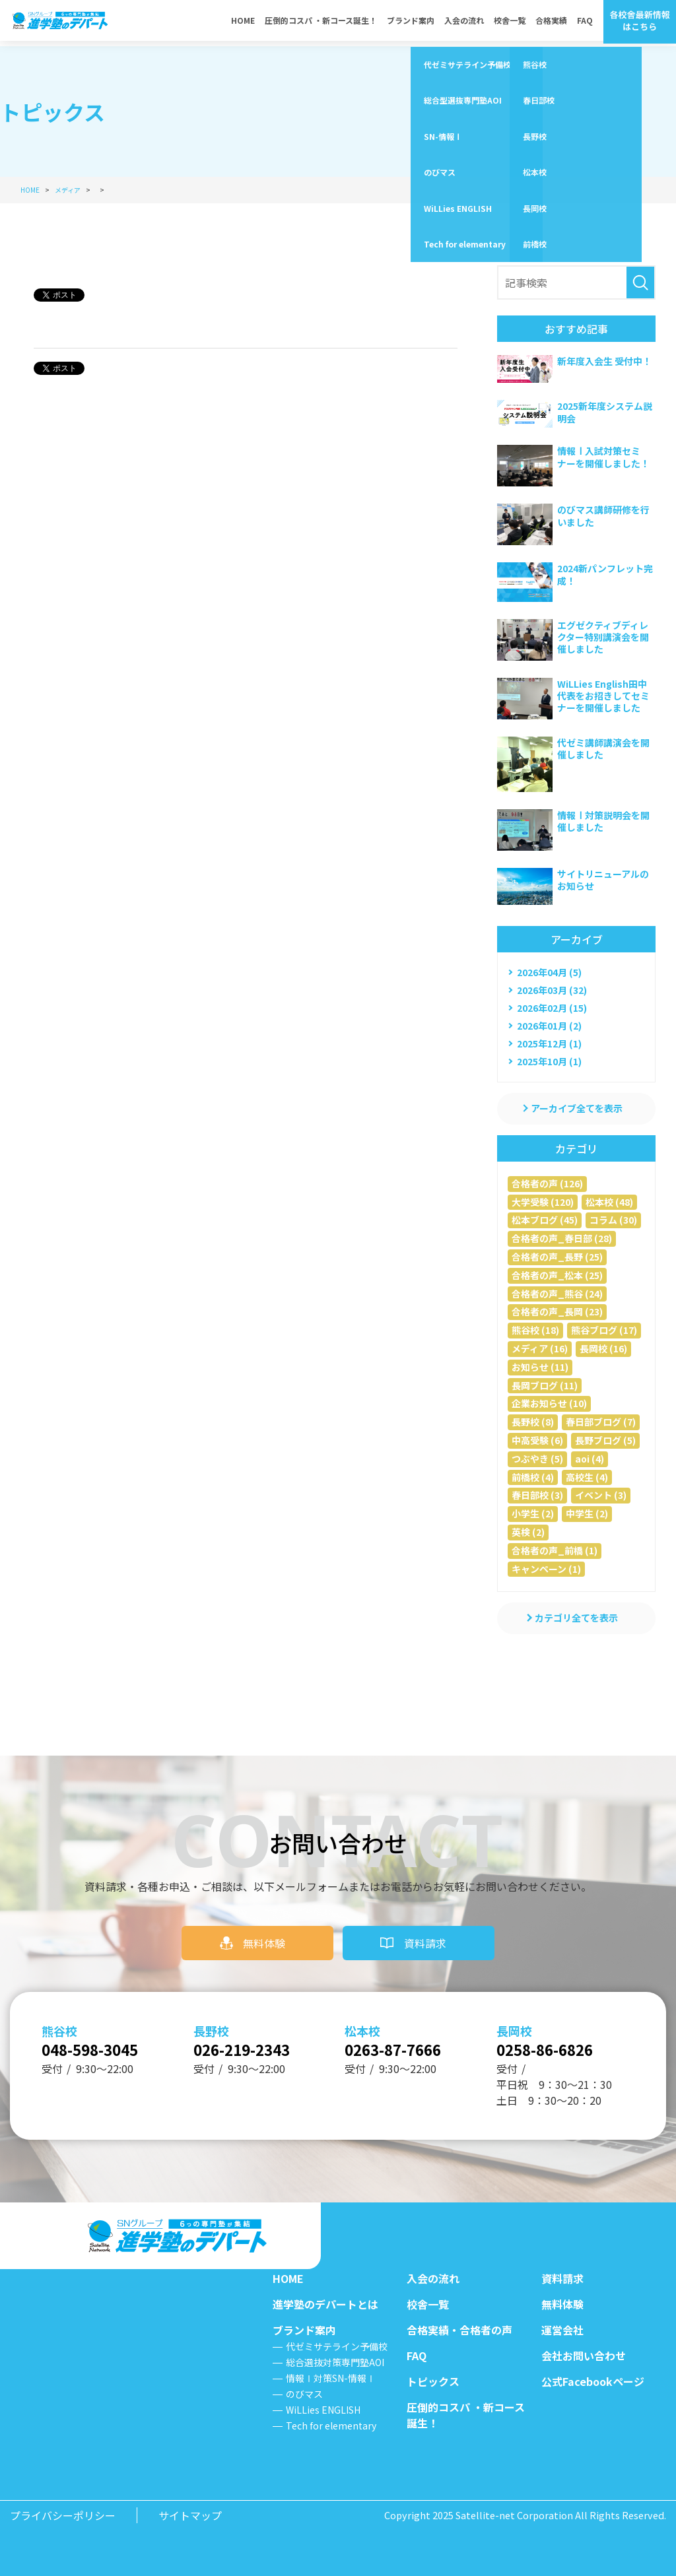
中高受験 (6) (537, 1440)
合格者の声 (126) (547, 1183)
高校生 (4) (587, 1477)
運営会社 (562, 2330)
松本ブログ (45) (545, 1219)
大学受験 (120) (543, 1201)
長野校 (211, 2025)
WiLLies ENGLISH (323, 2409)
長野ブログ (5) (605, 1440)
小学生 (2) (533, 1513)
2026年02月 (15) (552, 1007)
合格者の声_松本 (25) (557, 1275)
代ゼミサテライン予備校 (337, 2346)
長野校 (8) (533, 1421)
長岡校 (514, 2025)
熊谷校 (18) (535, 1330)
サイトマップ (190, 2515)
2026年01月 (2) (549, 1025)
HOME (243, 22)
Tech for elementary (331, 2425)
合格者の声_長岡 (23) (557, 1311)
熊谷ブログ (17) (604, 1330)
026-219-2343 (252, 2046)
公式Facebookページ (592, 2381)
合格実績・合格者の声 (459, 2330)
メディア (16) (540, 1348)
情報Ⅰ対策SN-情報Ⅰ (331, 2378)
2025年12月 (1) (549, 1043)
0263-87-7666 (403, 2046)
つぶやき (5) (537, 1458)
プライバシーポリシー (63, 2515)
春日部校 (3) (537, 1495)
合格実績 (551, 22)
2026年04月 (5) (549, 972)
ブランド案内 (410, 22)
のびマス (304, 2393)
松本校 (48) (609, 1201)
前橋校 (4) (533, 1477)
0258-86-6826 (555, 2046)
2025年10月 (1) (549, 1061)
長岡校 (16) (603, 1348)
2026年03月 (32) (552, 990)
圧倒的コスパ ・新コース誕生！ (321, 22)
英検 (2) (528, 1531)
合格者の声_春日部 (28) (562, 1238)
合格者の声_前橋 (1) (554, 1550)
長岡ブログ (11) (545, 1385)
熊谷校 (59, 2025)
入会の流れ (464, 22)
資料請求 (425, 1938)
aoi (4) (589, 1458)
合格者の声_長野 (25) (557, 1256)
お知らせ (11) (540, 1366)
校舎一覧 (509, 22)
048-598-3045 (100, 2046)
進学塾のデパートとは (325, 2304)
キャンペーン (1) (546, 1568)
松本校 (362, 2025)
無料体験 (264, 1938)
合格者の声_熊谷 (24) (557, 1293)
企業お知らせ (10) (549, 1403)
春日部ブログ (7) (601, 1421)
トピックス (433, 2381)
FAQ (585, 22)
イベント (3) (600, 1495)
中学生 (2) (587, 1513)
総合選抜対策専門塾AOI (335, 2362)
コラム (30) (613, 1219)
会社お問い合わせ (583, 2355)
